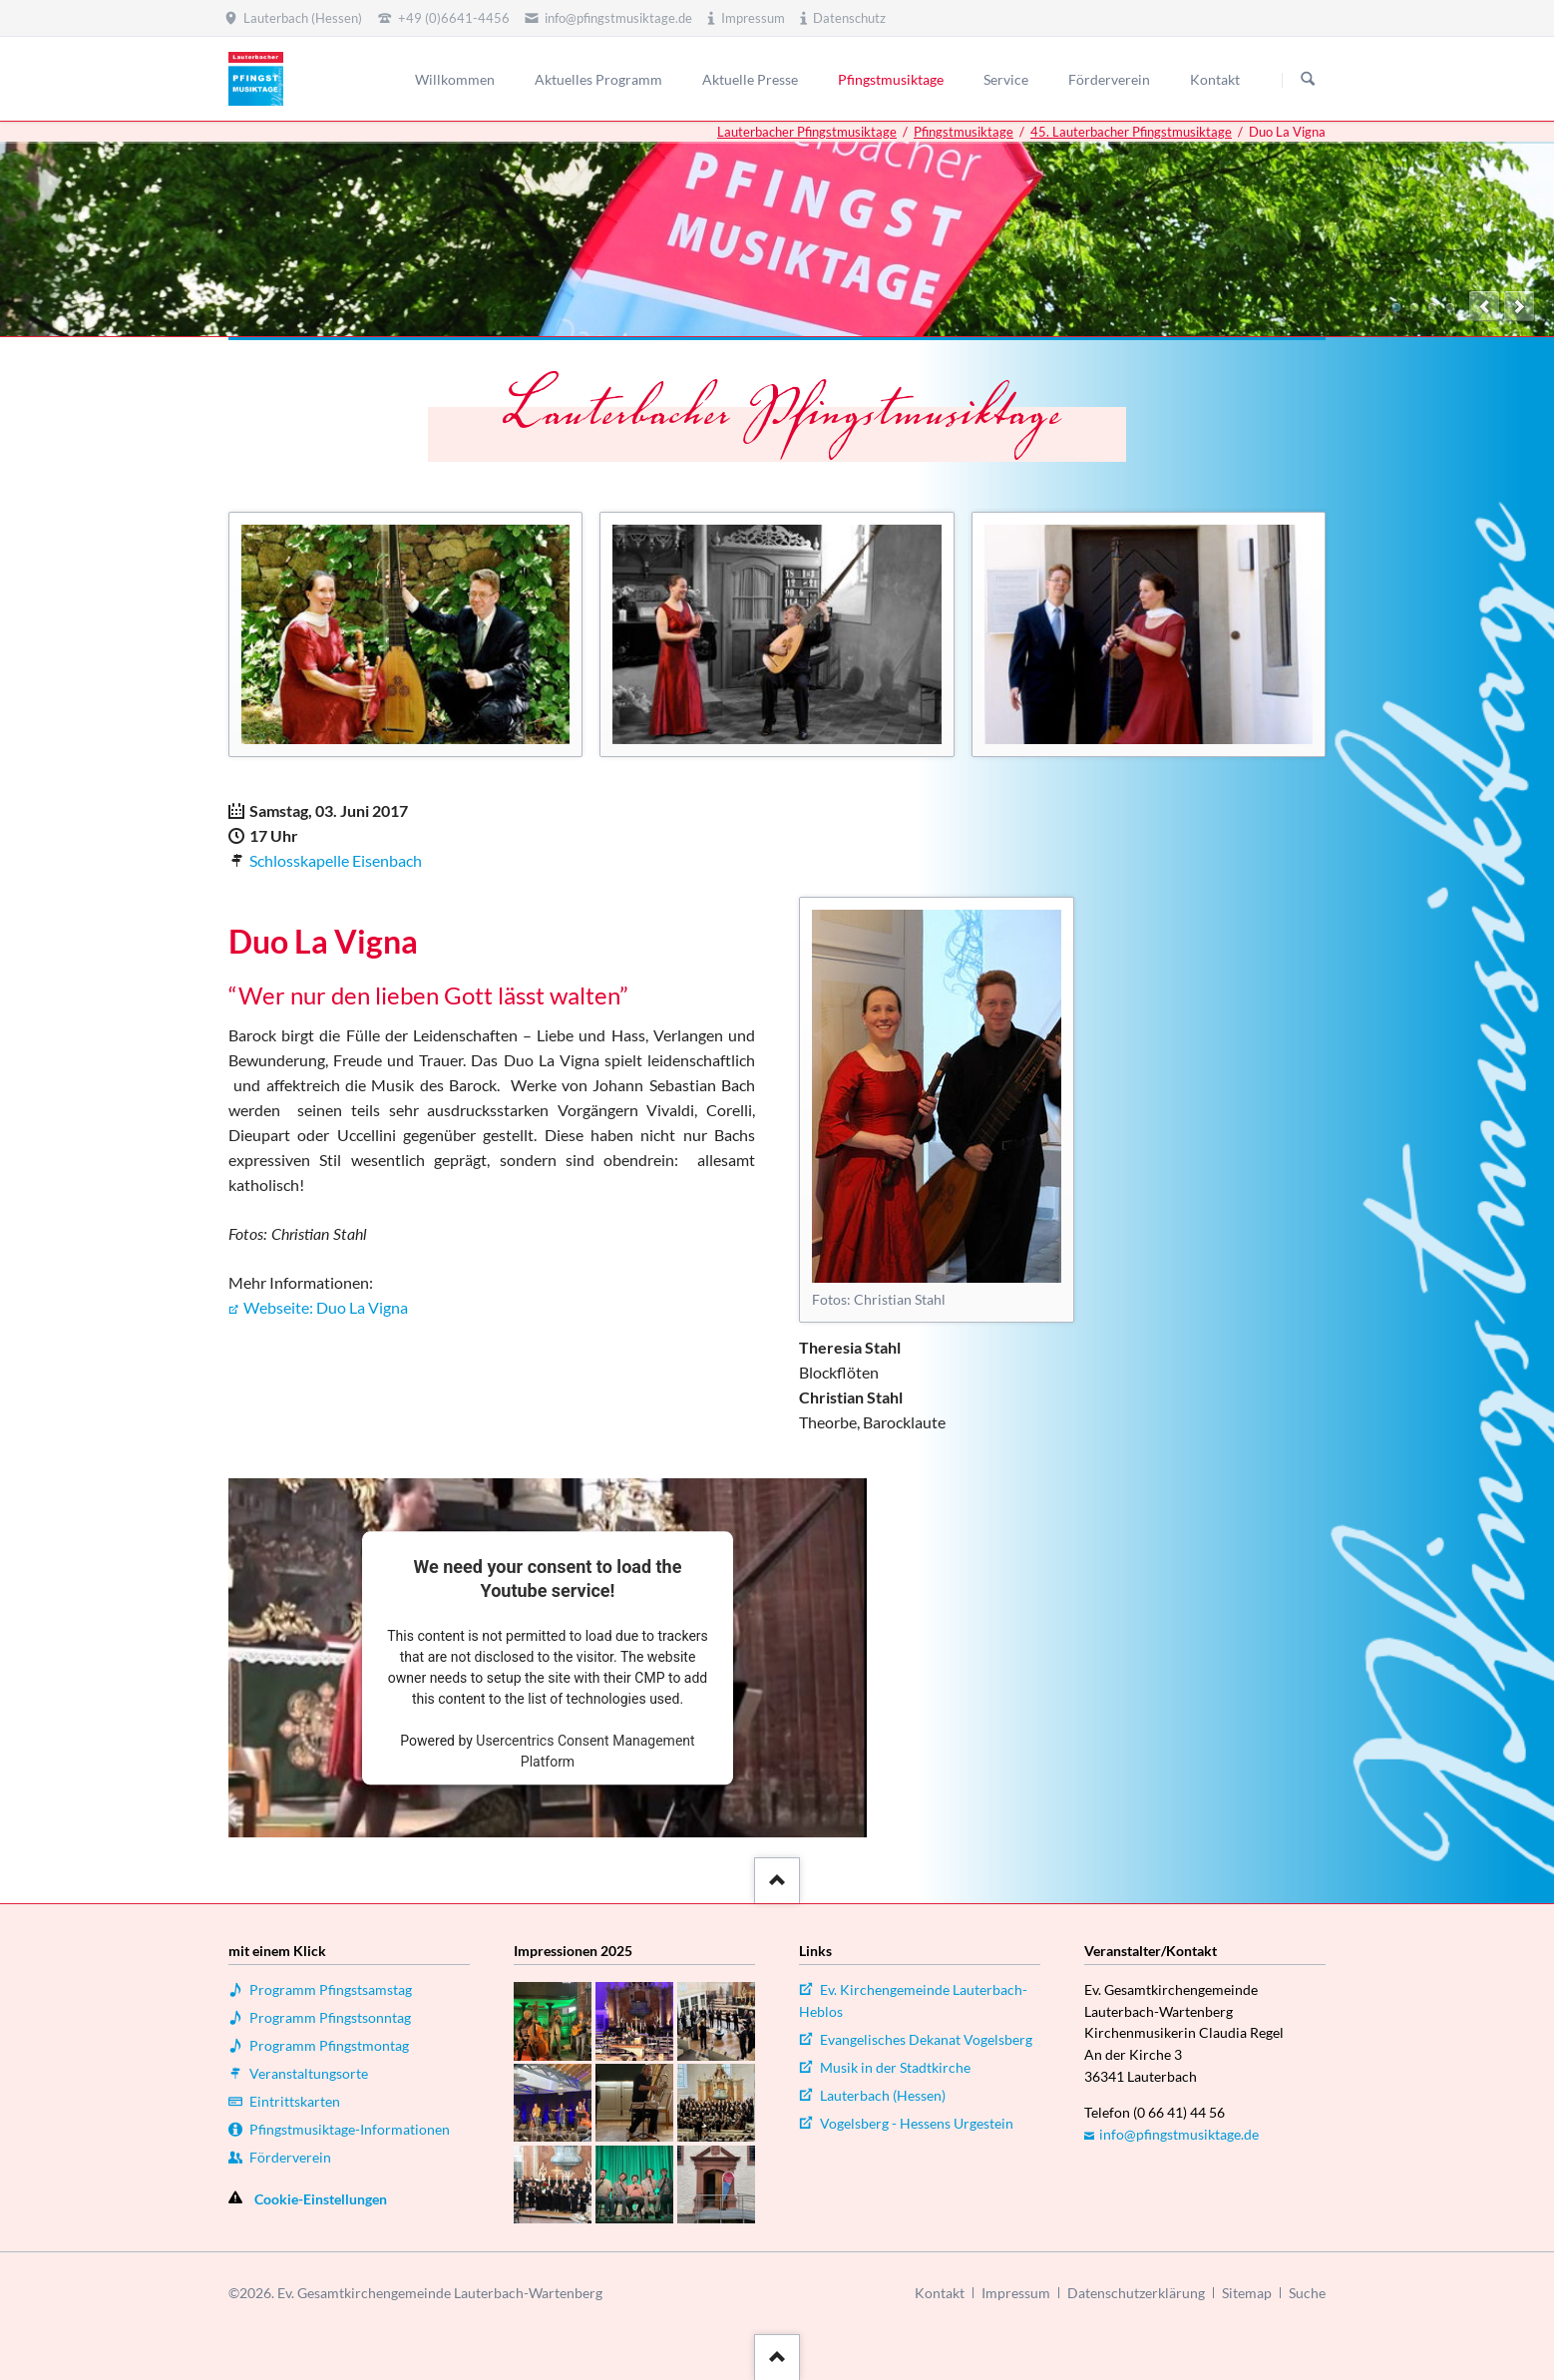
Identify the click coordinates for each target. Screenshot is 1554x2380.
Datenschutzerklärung (1136, 2292)
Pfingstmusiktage (963, 132)
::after (774, 1876)
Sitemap (1247, 2292)
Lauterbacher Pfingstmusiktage (807, 132)
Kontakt (940, 2292)
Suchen (1308, 80)
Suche (1307, 2292)
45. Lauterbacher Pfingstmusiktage (1131, 132)
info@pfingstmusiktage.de (1179, 2134)
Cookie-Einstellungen (320, 2198)
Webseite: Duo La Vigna (325, 1307)
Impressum (1015, 2292)
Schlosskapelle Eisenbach (335, 860)
